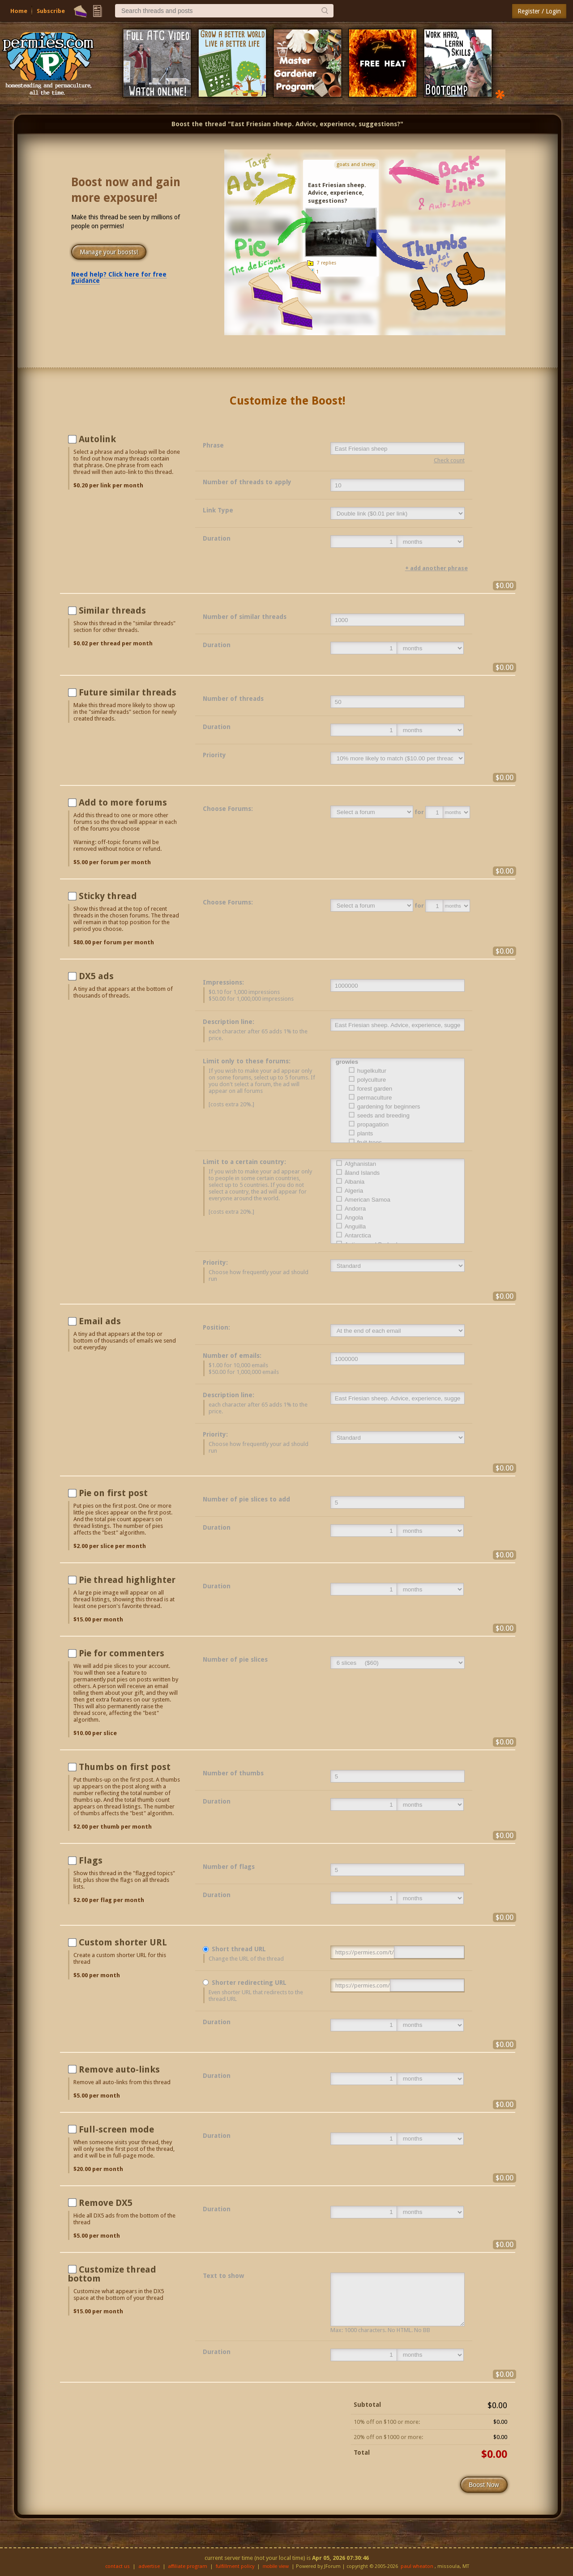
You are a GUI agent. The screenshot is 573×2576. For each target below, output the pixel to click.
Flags (91, 1860)
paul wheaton (417, 2566)
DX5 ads (96, 976)
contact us (117, 2566)
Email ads (100, 1321)
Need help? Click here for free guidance (119, 277)
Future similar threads (127, 692)
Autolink (97, 439)
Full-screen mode (116, 2129)
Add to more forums (123, 802)
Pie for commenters (121, 1653)
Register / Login (539, 11)
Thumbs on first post (125, 1766)
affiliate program (187, 2566)
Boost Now (484, 2484)
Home (18, 11)
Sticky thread (108, 896)
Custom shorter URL (123, 1942)
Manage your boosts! (109, 252)
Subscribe (51, 11)
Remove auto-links (119, 2069)
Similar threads (112, 610)
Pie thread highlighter (127, 1579)
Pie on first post (113, 1493)
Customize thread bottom (112, 2274)
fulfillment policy (235, 2566)
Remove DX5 (106, 2202)
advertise (149, 2566)
